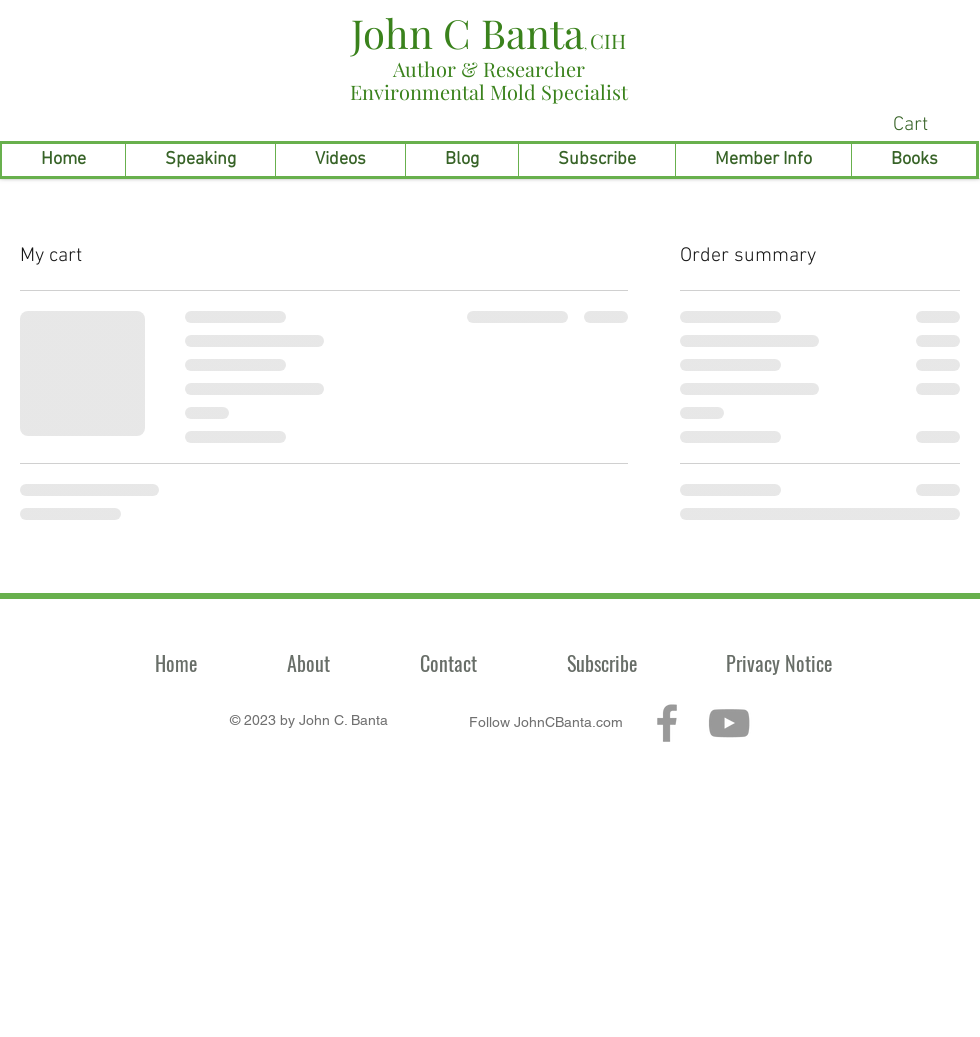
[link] (930, 123)
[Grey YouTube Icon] (729, 723)
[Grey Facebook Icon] (667, 723)
